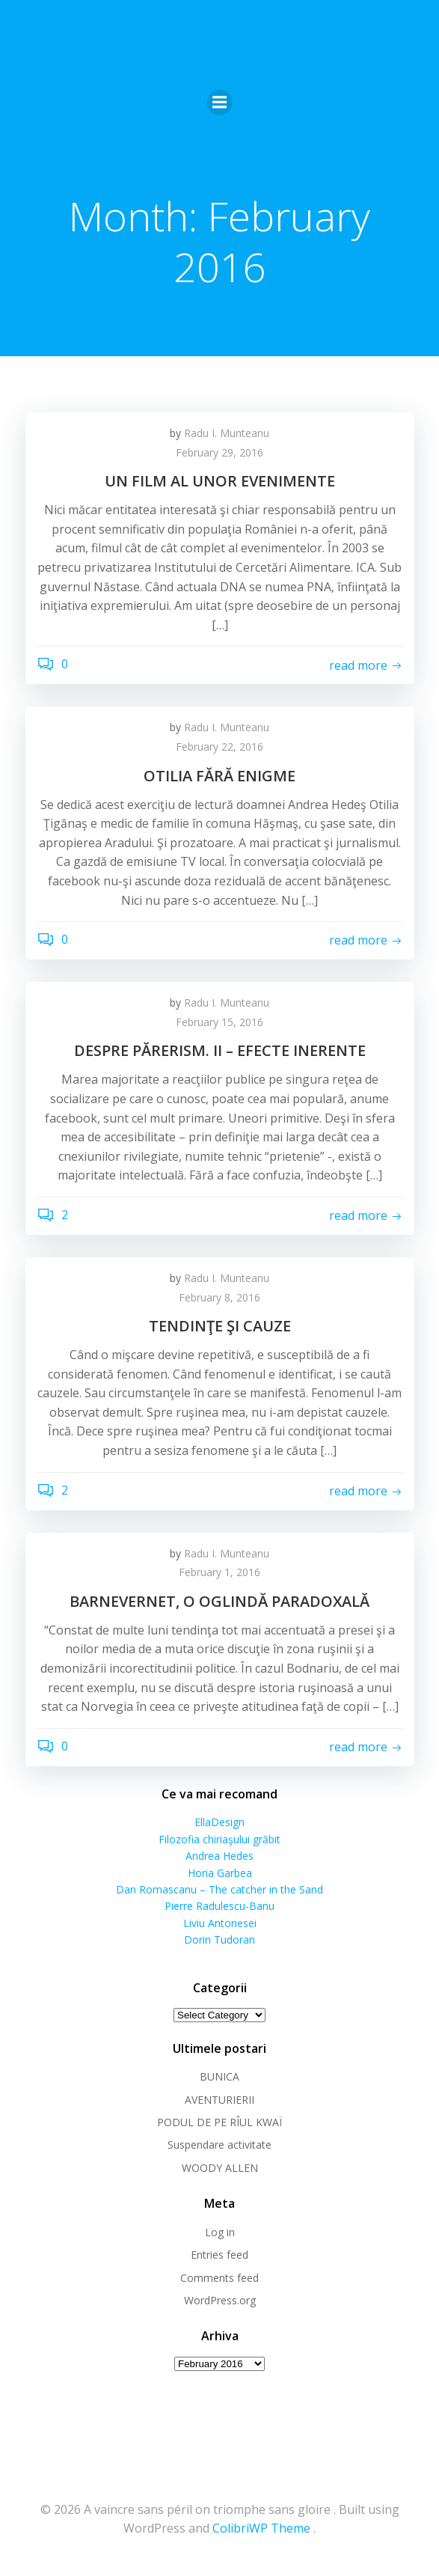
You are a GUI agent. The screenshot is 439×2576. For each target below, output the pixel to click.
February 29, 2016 (219, 452)
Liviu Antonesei (220, 1923)
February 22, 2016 (219, 746)
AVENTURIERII (219, 2100)
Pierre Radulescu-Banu (219, 1906)
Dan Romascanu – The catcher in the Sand (219, 1889)
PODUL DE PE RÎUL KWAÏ (219, 2122)
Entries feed (219, 2254)
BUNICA (219, 2076)
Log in (220, 2232)
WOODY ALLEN (220, 2168)
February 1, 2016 (219, 1572)
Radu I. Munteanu (226, 433)
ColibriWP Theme (261, 2528)
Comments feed (219, 2278)
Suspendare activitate (219, 2144)
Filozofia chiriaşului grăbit (219, 1839)
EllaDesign (219, 1822)
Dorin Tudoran (219, 1939)
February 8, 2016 (219, 1297)
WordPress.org (220, 2300)
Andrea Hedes (219, 1856)
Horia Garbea (220, 1873)
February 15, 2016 (219, 1022)
